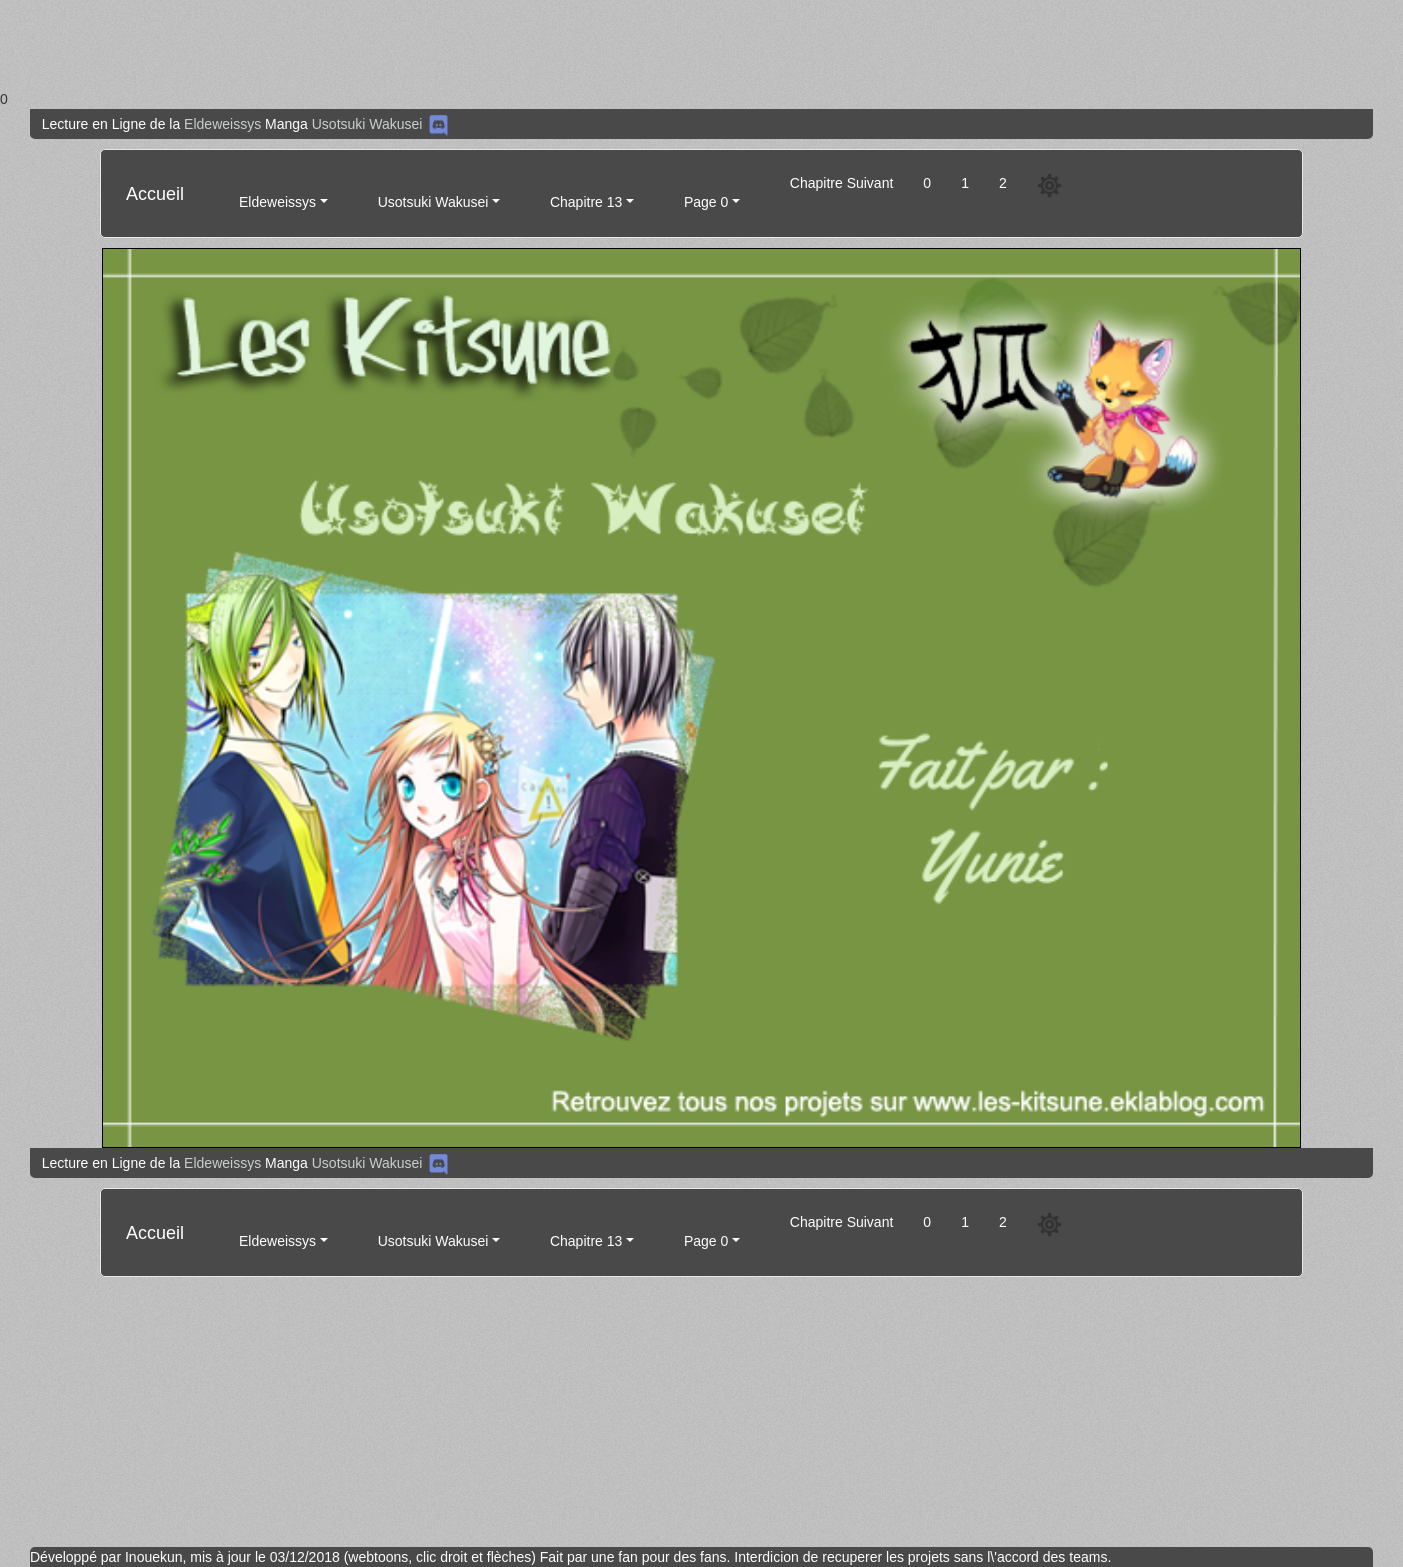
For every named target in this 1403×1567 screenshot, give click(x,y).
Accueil (155, 194)
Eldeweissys (222, 124)
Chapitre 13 (586, 202)
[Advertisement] (600, 44)
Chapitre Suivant (842, 183)
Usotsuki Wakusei (367, 124)
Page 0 (706, 202)
